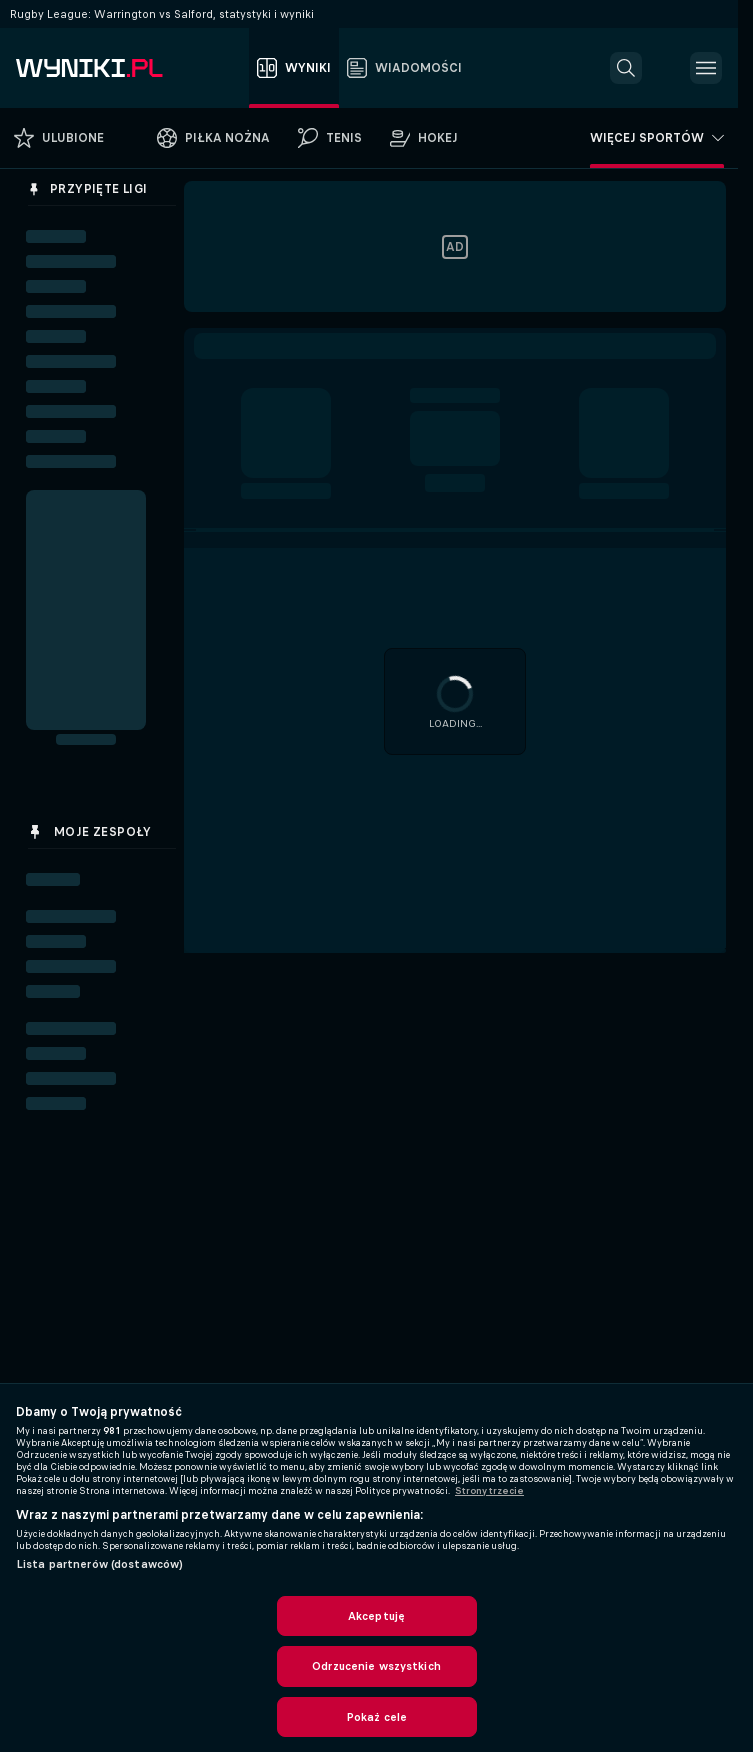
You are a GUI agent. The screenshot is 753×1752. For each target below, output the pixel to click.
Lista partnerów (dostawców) (99, 1564)
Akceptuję (376, 1616)
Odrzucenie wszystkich (376, 1666)
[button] (626, 68)
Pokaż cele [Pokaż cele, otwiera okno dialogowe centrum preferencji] (376, 1717)
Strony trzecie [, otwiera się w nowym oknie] (489, 1491)
